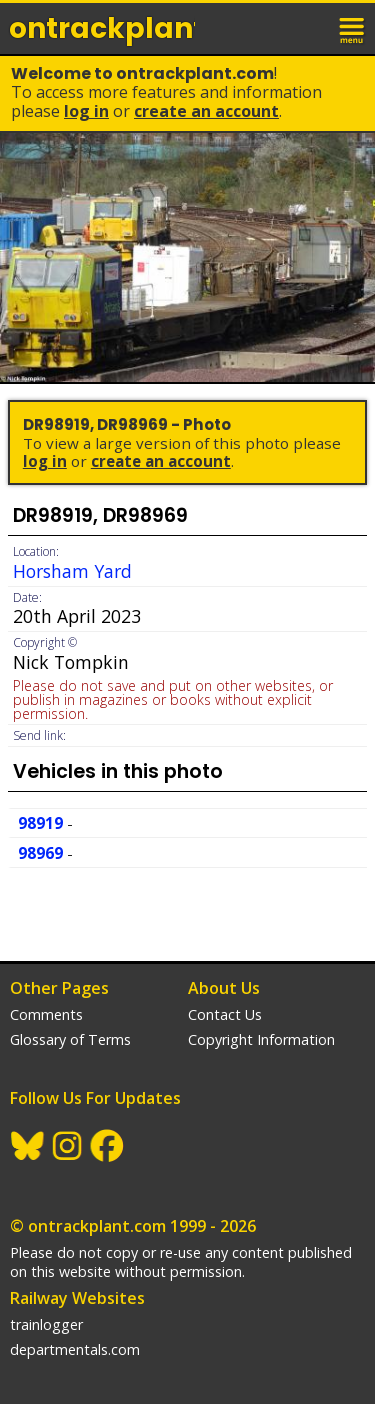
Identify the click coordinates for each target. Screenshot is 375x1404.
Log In (86, 111)
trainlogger (46, 1324)
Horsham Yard (72, 571)
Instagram (68, 1146)
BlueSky (28, 1146)
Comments (46, 1014)
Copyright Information (261, 1039)
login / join (309, 28)
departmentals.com (75, 1349)
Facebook (108, 1146)
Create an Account (206, 111)
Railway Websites (77, 1298)
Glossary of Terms (70, 1039)
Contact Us (225, 1014)
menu (353, 28)
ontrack (102, 28)
